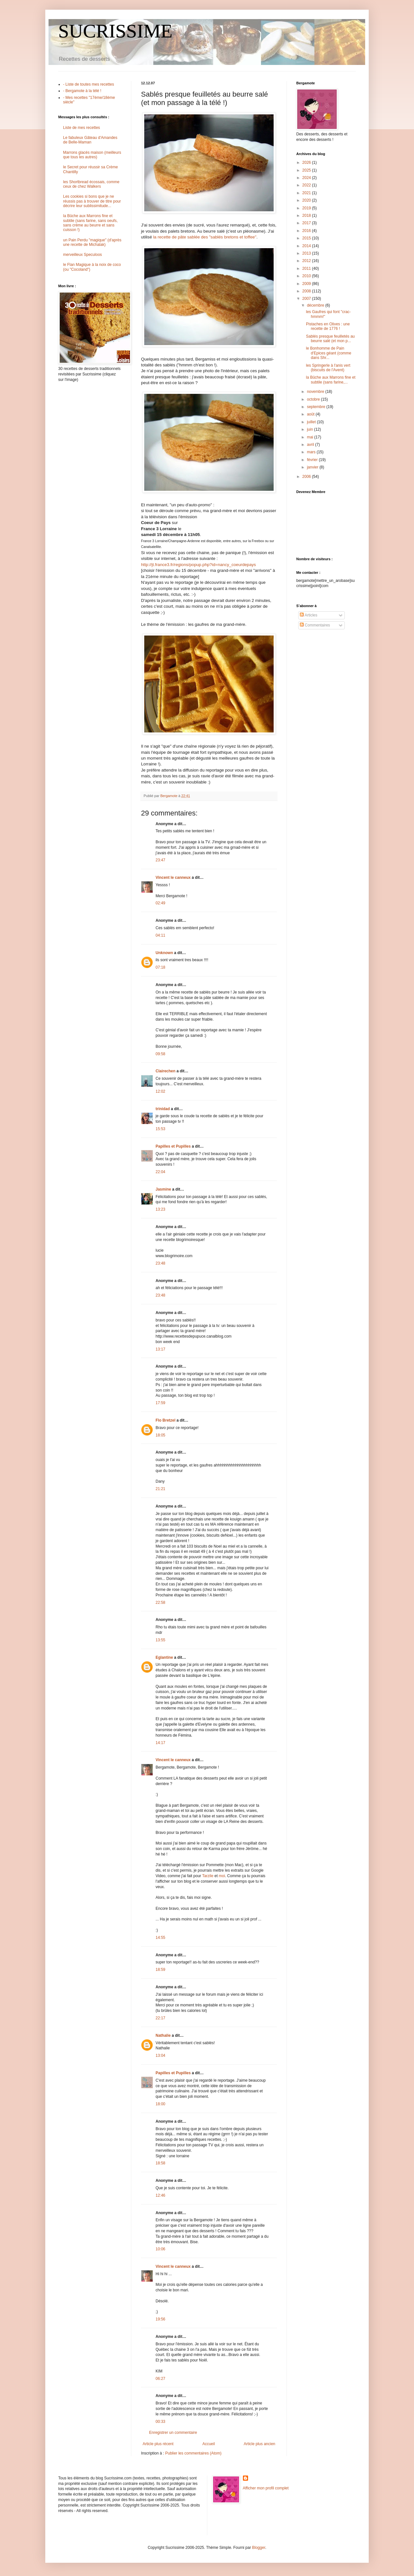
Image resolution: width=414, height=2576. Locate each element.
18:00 (160, 2104)
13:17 (160, 1349)
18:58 (160, 2163)
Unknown (164, 953)
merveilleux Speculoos (82, 254)
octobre (314, 399)
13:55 (160, 1640)
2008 (307, 291)
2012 (307, 260)
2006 (307, 476)
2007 (307, 298)
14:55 (160, 1937)
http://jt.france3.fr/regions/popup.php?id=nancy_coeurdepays (198, 564)
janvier (313, 467)
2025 (307, 170)
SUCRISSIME (115, 31)
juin (310, 429)
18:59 (160, 1969)
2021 (307, 193)
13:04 (160, 2055)
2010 (307, 276)
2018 (307, 215)
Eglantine (164, 1657)
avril (311, 444)
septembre (316, 407)
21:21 (160, 1489)
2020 (307, 200)
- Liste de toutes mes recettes (88, 84)
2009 (307, 283)
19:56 (160, 2319)
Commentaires (315, 625)
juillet (312, 422)
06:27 (160, 2378)
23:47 (160, 860)
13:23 (160, 1209)
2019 (307, 208)
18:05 (160, 1435)
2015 (307, 238)
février (313, 459)
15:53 (160, 1129)
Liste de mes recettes (81, 127)
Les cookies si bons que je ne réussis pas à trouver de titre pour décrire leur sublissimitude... (92, 201)
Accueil (208, 2444)
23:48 (160, 1263)
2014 (307, 246)
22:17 (160, 2018)
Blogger (258, 2547)
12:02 (160, 1091)
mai (310, 437)
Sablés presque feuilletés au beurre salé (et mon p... (330, 338)
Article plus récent (158, 2444)
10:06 (160, 2249)
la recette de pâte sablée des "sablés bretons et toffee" (204, 237)
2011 (307, 268)
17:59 (160, 1403)
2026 (307, 162)
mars (312, 452)
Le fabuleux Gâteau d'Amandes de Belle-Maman (90, 139)
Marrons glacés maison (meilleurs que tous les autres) (92, 154)
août (311, 414)
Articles (308, 615)
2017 (307, 223)
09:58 (160, 1054)
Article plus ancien (259, 2444)
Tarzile (207, 1876)
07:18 (160, 967)
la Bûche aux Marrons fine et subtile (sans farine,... (330, 379)
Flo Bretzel (165, 1420)
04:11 (160, 935)
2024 (307, 177)
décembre (316, 305)
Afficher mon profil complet (266, 2488)
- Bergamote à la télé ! (82, 91)
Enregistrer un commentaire (173, 2432)
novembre (316, 391)
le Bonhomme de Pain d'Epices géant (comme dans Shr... (328, 353)
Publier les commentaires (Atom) (193, 2453)
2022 (307, 185)
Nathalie (163, 2035)
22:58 (160, 1602)
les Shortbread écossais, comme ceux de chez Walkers (91, 184)
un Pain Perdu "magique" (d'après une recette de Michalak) (92, 242)
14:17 (160, 1742)
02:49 (160, 903)
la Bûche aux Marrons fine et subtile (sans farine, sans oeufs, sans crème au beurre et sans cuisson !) (90, 223)
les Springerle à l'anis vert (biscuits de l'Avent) (328, 367)
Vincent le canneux (173, 877)
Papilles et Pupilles (173, 1146)
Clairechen (165, 1071)
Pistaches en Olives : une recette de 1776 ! (328, 326)
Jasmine (163, 1189)
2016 (307, 230)
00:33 (160, 2421)
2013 (307, 253)
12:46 (160, 2195)
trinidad (163, 1109)
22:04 (160, 1172)
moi (222, 1876)
